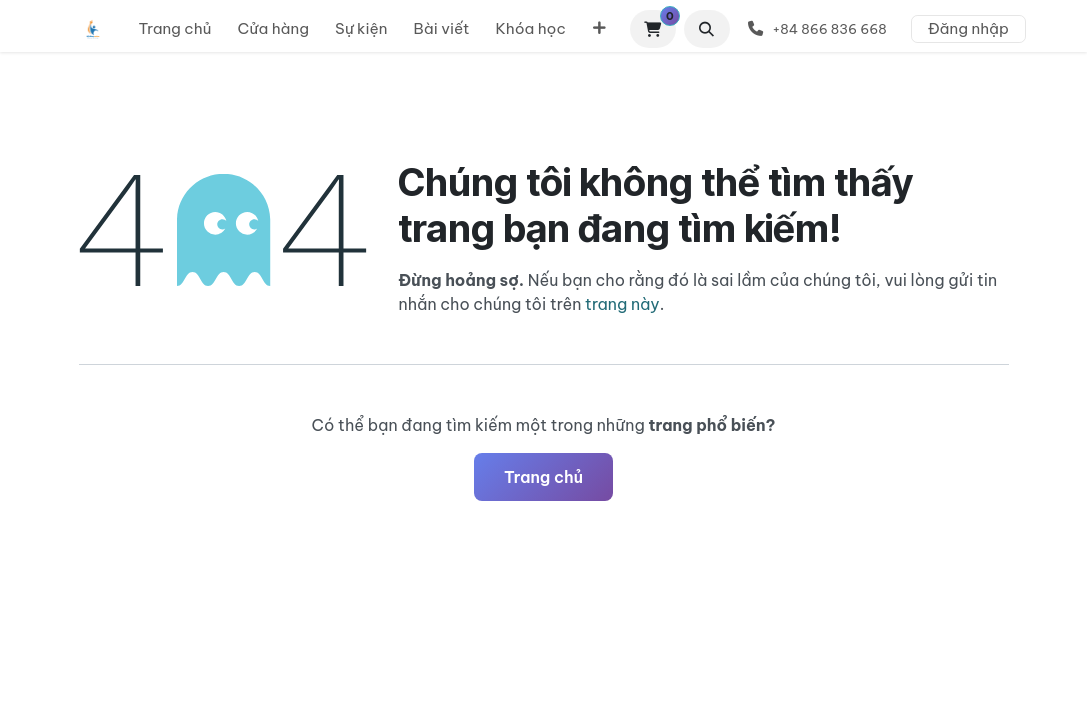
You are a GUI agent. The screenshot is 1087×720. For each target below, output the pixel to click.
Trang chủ (543, 477)
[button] (707, 29)
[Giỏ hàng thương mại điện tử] (653, 29)
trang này (622, 304)
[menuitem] (175, 29)
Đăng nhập (968, 28)
